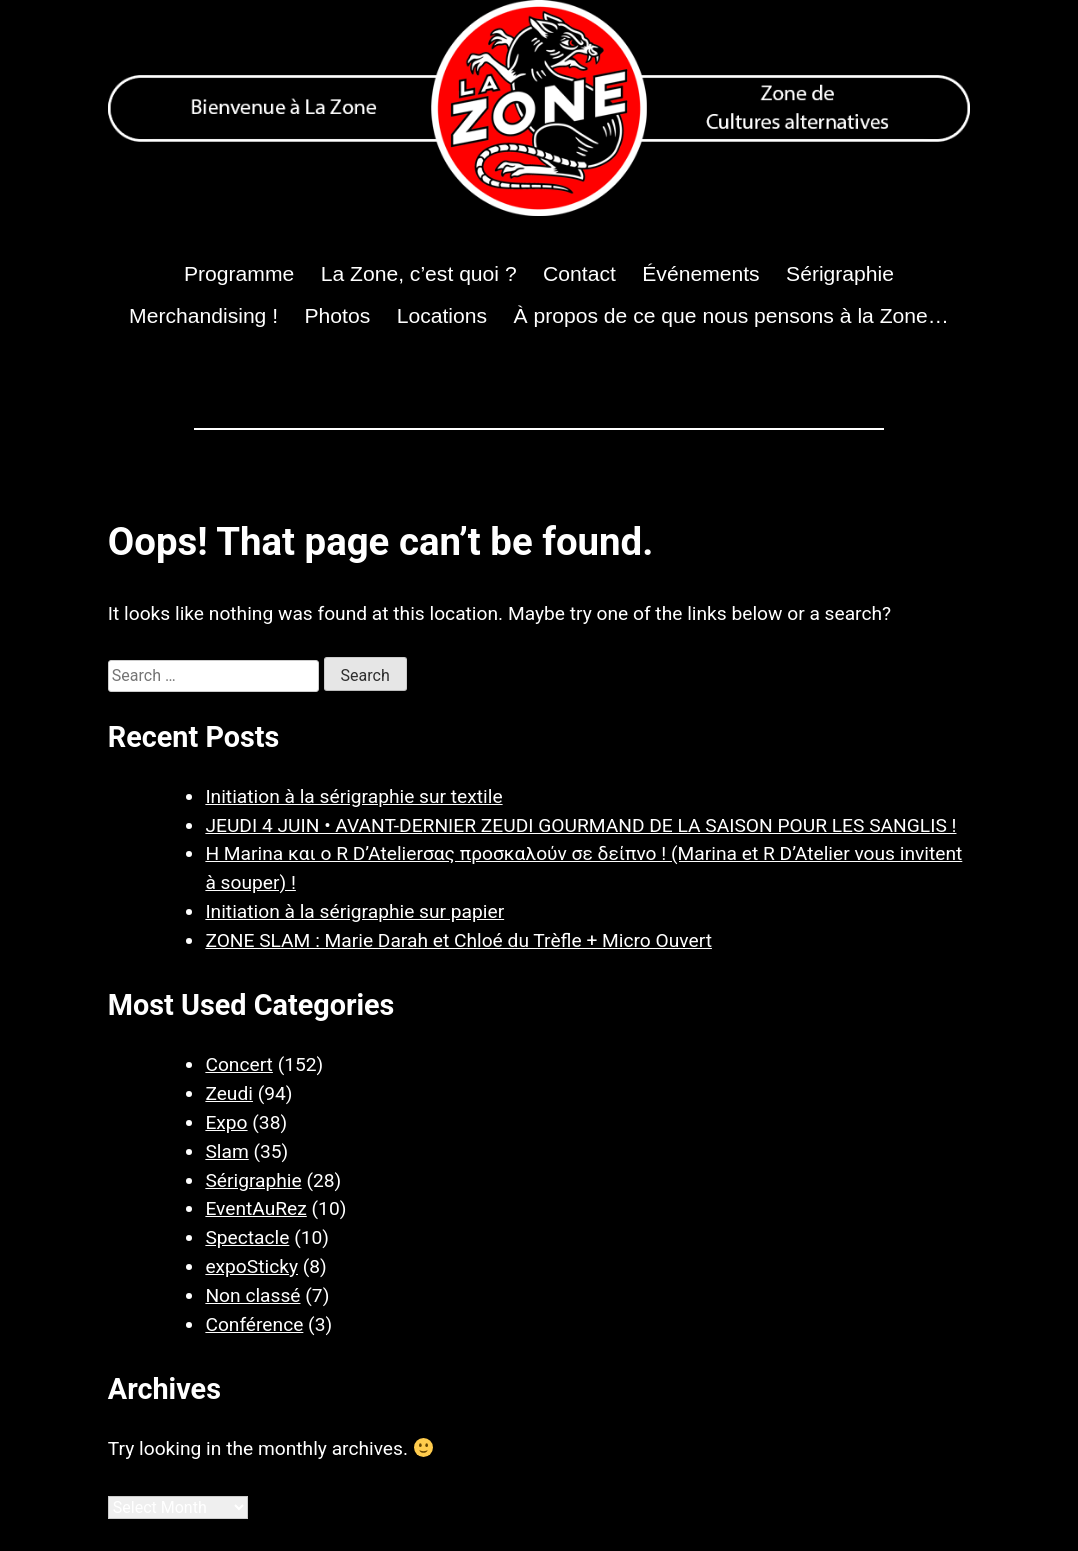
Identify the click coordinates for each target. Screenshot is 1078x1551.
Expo (226, 1122)
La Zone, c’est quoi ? (419, 273)
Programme (239, 273)
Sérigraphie (840, 273)
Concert (239, 1064)
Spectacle (247, 1237)
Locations (442, 315)
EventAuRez (255, 1208)
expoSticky (251, 1266)
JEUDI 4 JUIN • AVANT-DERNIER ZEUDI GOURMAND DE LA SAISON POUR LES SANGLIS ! (580, 825)
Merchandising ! (203, 315)
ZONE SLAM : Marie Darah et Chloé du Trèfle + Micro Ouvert (458, 940)
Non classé (252, 1295)
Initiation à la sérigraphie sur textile (353, 796)
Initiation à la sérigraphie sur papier (354, 911)
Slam (226, 1151)
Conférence (254, 1324)
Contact (579, 273)
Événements (700, 273)
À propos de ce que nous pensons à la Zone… (731, 315)
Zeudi (229, 1093)
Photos (338, 315)
